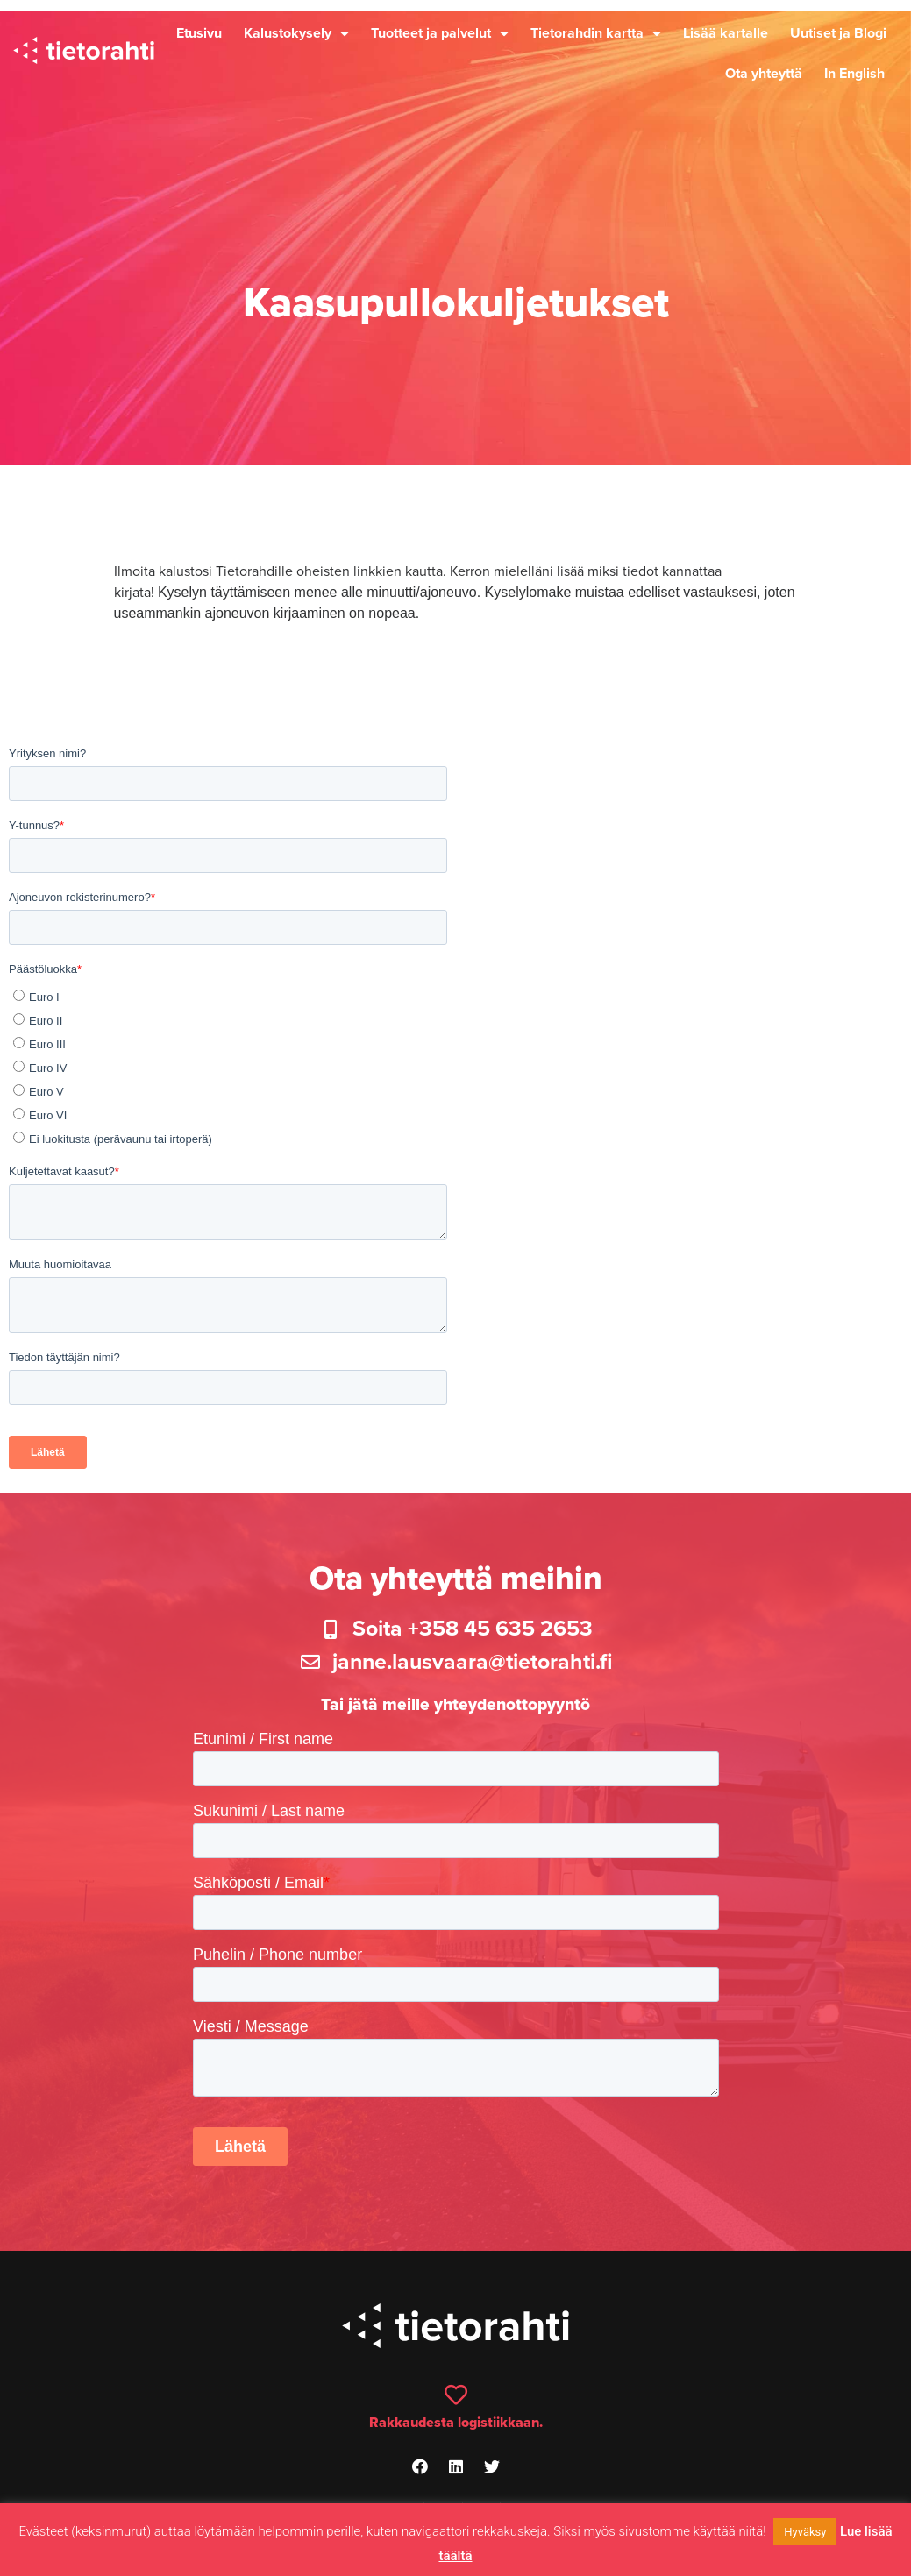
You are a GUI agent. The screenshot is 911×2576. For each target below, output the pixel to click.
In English (854, 73)
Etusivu (199, 33)
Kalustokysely (296, 33)
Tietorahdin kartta (595, 33)
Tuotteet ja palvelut (440, 33)
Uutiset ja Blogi (838, 33)
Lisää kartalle (725, 33)
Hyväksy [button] (805, 2531)
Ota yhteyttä (763, 73)
